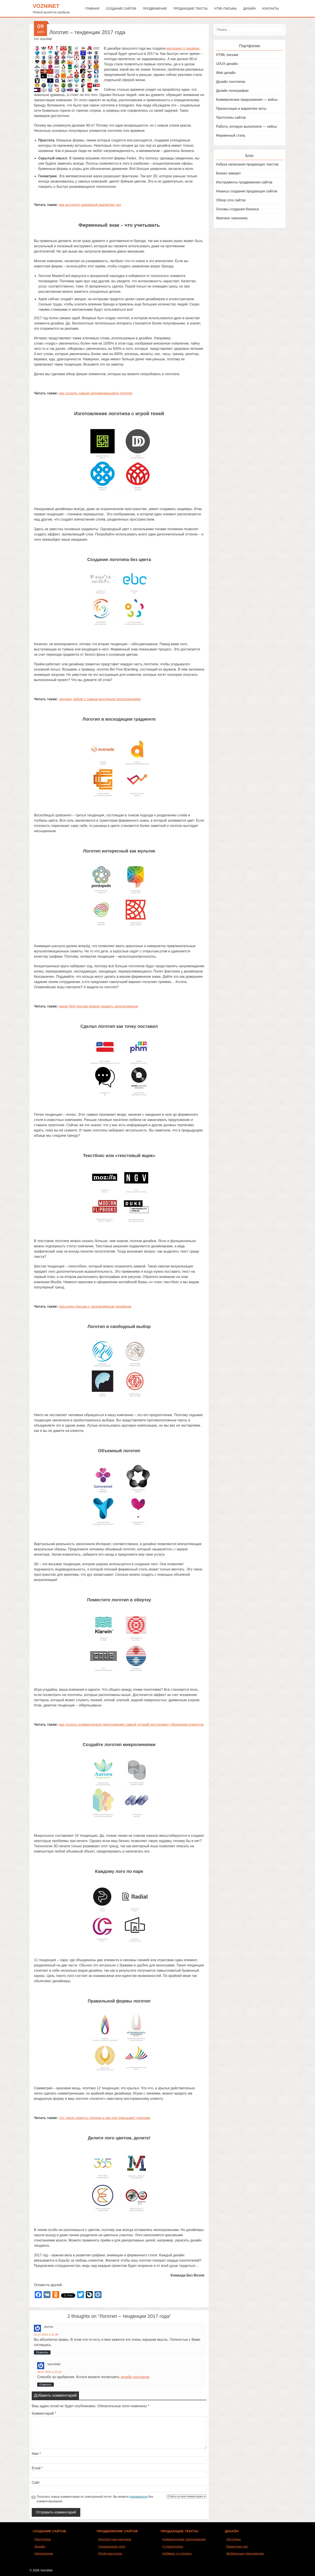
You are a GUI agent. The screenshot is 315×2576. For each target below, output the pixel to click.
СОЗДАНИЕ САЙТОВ (49, 2531)
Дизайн (249, 8)
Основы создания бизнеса (237, 209)
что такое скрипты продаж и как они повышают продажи (104, 2118)
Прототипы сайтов (231, 117)
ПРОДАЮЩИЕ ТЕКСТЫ (179, 2531)
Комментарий (44, 2413)
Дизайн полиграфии (232, 90)
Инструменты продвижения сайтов (244, 182)
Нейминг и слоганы (177, 2553)
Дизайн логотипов (230, 82)
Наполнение (43, 2553)
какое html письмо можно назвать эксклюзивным (98, 1006)
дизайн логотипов (135, 2377)
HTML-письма (225, 8)
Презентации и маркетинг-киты (241, 108)
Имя (36, 2454)
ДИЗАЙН (232, 2531)
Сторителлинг (173, 2546)
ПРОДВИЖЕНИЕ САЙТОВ (117, 2531)
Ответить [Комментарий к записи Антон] (42, 2352)
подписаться (138, 2496)
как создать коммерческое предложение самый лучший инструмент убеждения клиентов (131, 1724)
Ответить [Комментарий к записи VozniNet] (45, 2384)
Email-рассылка (110, 2553)
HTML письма (227, 55)
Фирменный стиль (230, 135)
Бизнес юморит (228, 173)
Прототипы (42, 2539)
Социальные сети (111, 2546)
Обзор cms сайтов (230, 200)
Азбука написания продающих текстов (247, 164)
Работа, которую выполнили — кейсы (246, 126)
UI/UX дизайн (227, 64)
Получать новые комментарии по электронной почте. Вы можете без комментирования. (121, 2498)
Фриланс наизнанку (232, 218)
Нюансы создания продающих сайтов (246, 191)
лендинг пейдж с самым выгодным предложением (99, 699)
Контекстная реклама (114, 2539)
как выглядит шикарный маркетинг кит (90, 205)
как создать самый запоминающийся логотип (95, 393)
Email (37, 2468)
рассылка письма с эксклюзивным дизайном (95, 1306)
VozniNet (46, 6)
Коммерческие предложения (184, 2539)
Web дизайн (225, 73)
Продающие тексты (190, 8)
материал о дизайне (183, 48)
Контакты (270, 8)
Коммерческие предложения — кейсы (246, 99)
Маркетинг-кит (237, 2546)
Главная (92, 8)
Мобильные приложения (245, 2553)
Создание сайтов (121, 8)
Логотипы (233, 2539)
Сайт (36, 2482)
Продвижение (155, 8)
